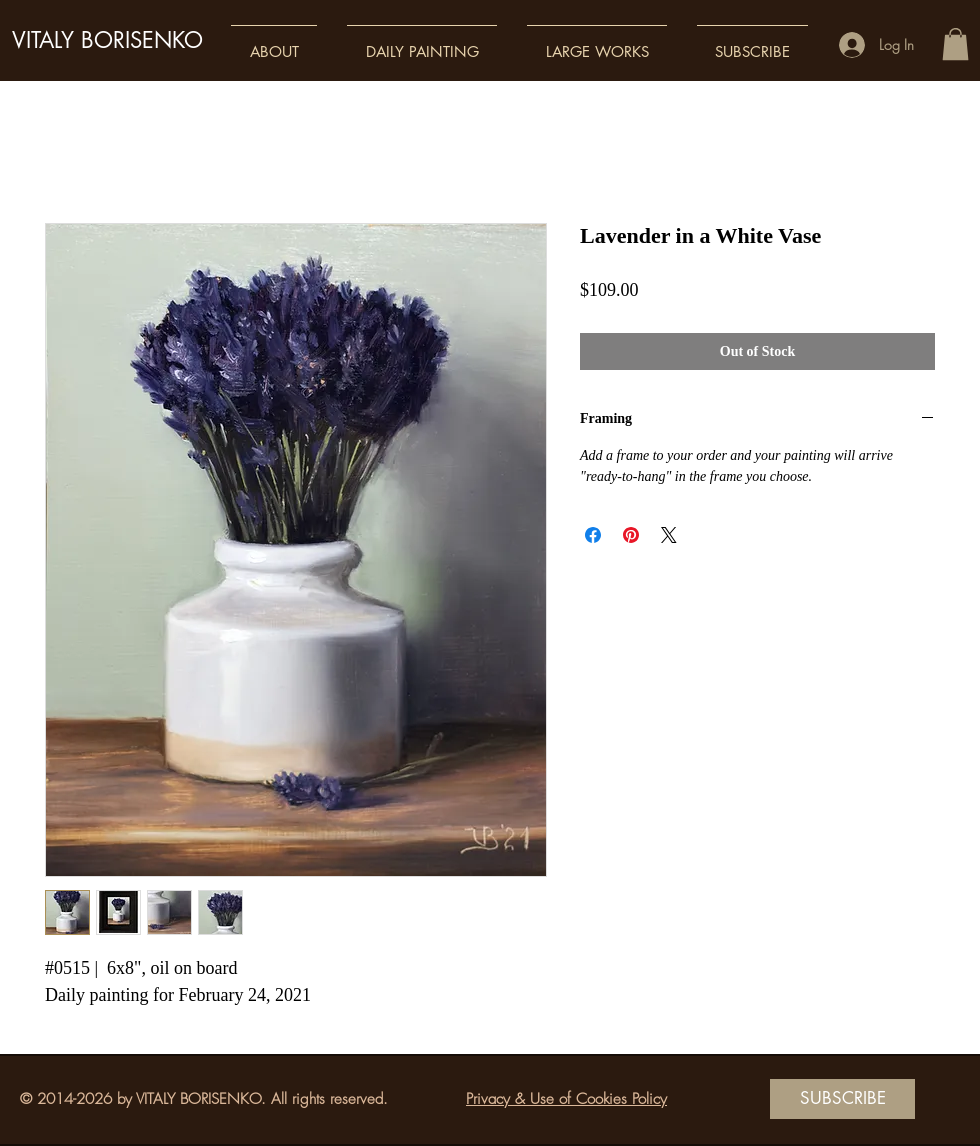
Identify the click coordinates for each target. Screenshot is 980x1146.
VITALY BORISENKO (107, 40)
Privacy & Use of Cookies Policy (566, 1099)
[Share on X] (669, 535)
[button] (274, 42)
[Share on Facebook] (593, 535)
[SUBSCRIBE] (842, 1099)
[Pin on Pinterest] (631, 535)
